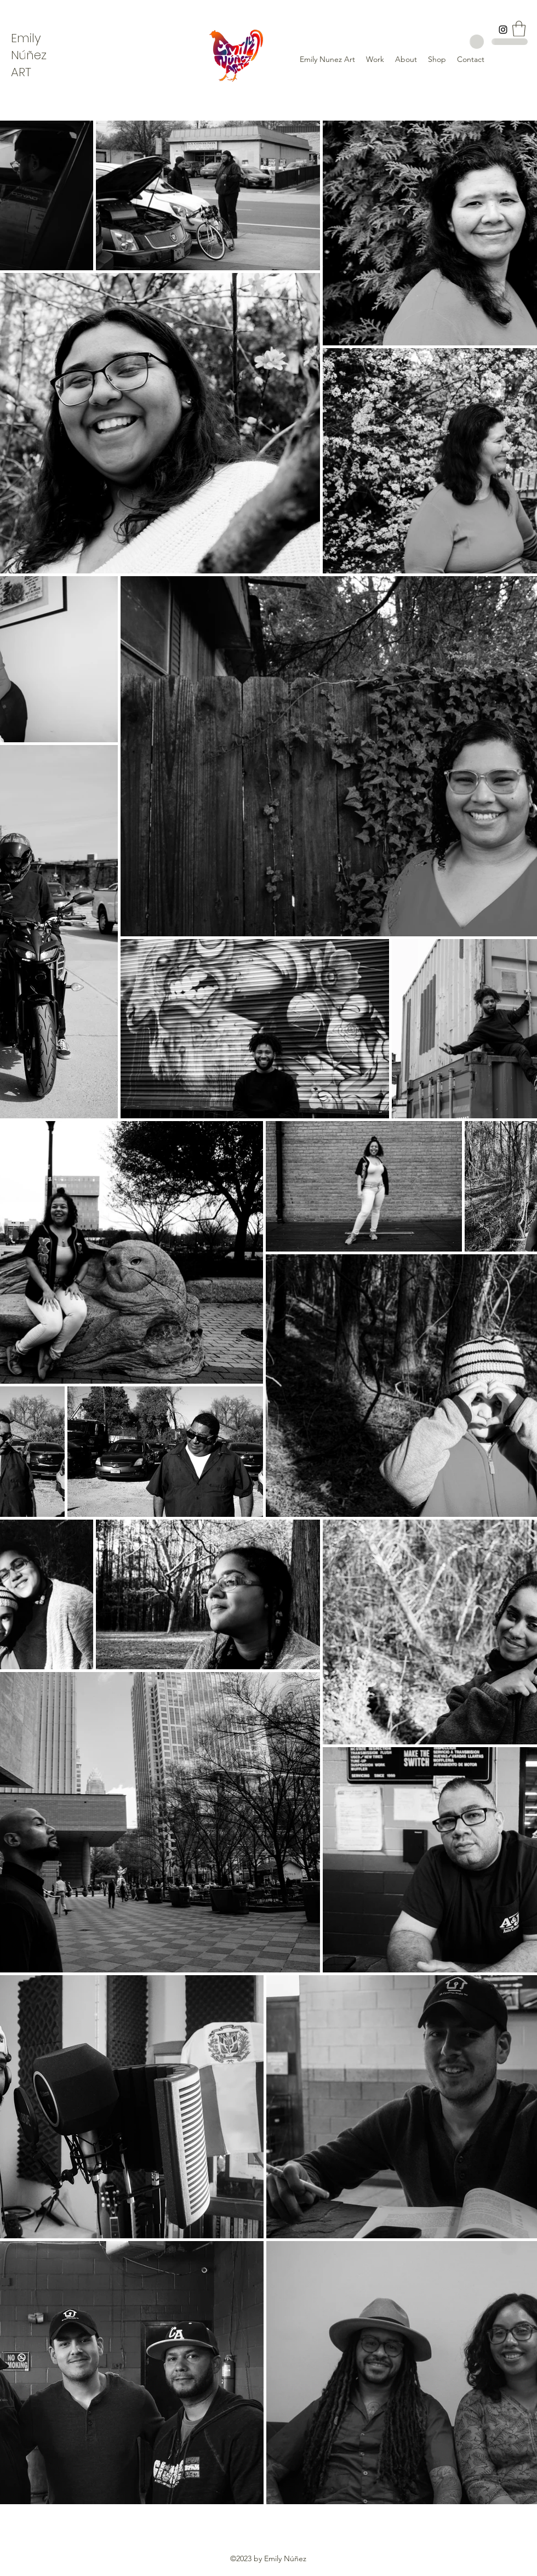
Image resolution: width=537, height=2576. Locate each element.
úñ (26, 55)
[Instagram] (503, 29)
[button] (518, 29)
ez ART (29, 64)
